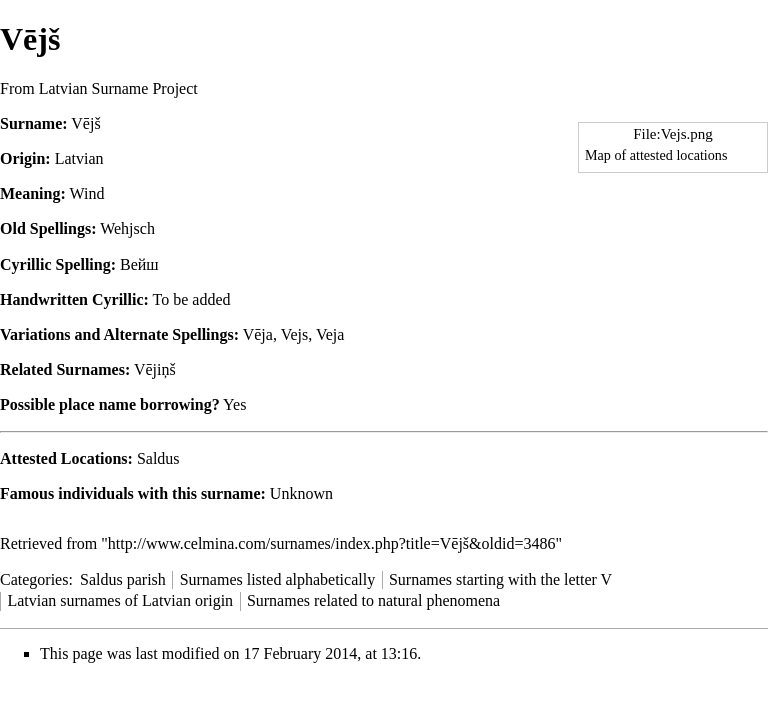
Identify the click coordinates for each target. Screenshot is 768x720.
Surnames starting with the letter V (500, 579)
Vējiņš (155, 369)
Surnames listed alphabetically (278, 579)
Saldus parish (123, 579)
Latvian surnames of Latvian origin (120, 600)
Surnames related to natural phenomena (373, 600)
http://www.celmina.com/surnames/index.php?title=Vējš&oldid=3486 (332, 543)
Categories (34, 579)
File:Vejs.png (673, 134)
